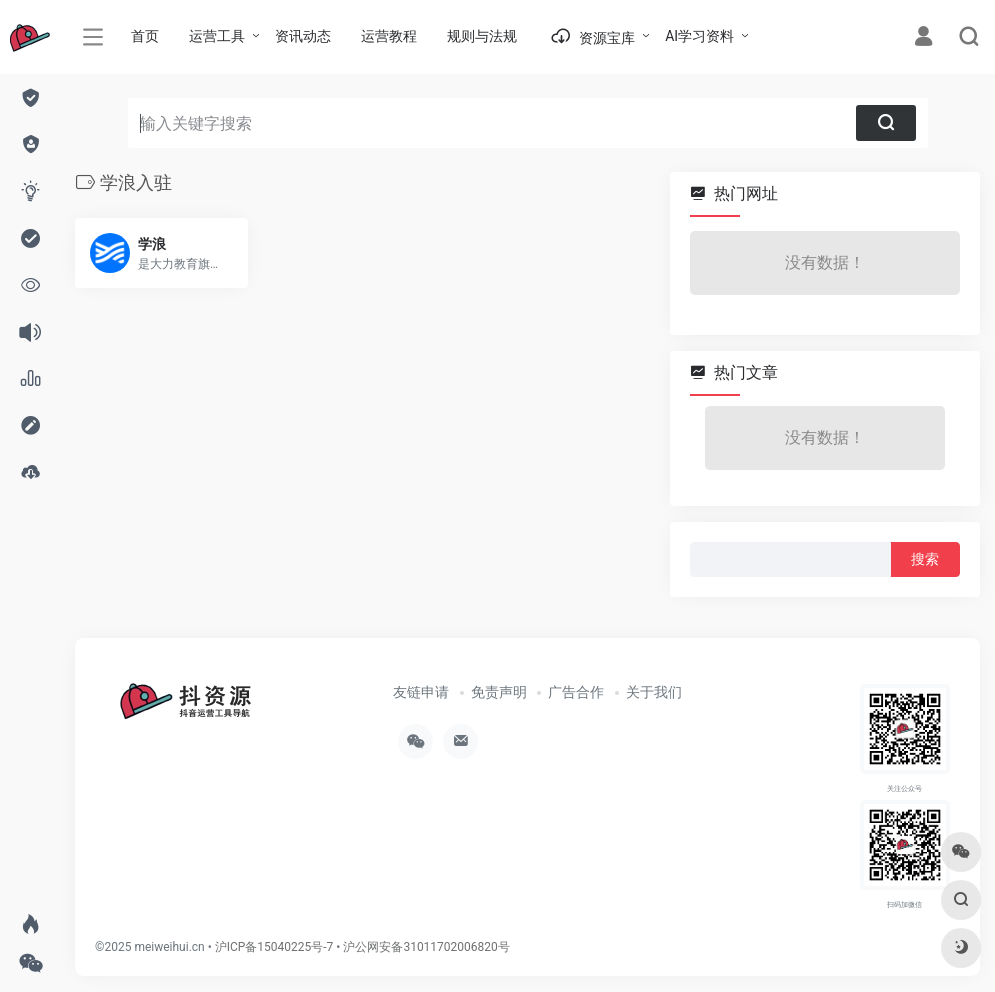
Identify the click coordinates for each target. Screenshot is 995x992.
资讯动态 (303, 36)
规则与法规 (482, 36)
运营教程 (389, 36)
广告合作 (576, 692)
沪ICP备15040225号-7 (274, 947)
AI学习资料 (699, 36)
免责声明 (499, 692)
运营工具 (217, 36)
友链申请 (421, 692)
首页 (145, 36)
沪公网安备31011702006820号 (426, 947)
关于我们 (654, 692)
